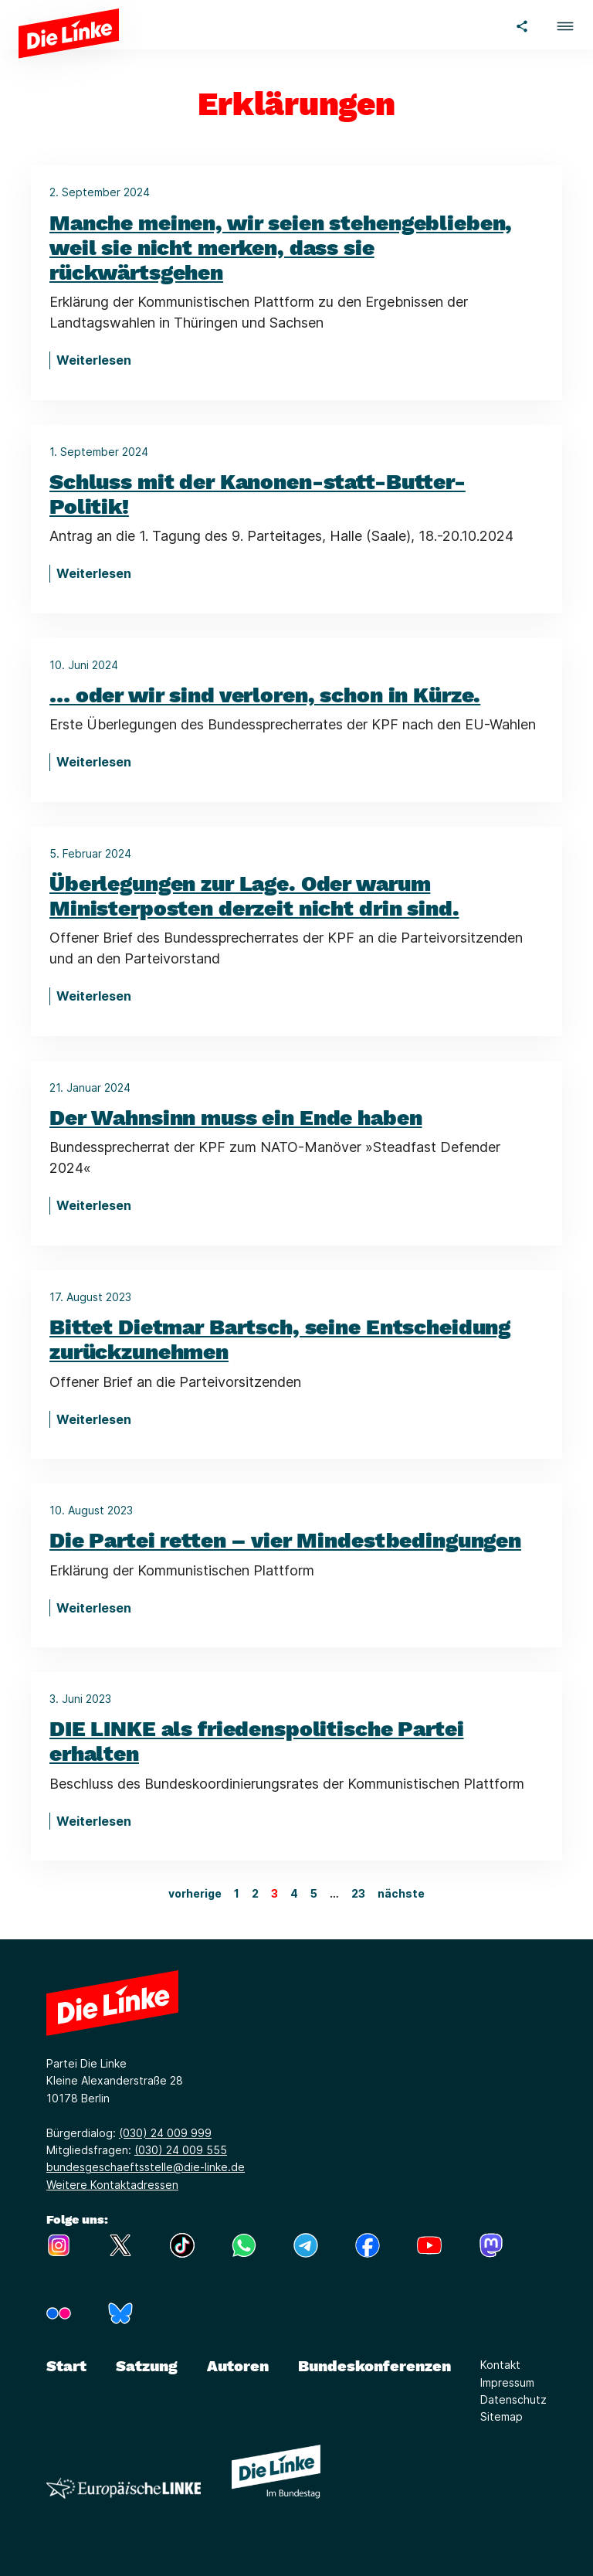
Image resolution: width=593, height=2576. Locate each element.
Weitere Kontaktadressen (112, 2184)
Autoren (238, 2366)
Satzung (147, 2366)
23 (358, 1893)
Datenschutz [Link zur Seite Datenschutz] (513, 2399)
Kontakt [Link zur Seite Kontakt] (500, 2364)
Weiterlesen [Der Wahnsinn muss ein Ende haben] (93, 1205)
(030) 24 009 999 (165, 2132)
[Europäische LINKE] (123, 2488)
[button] (565, 24)
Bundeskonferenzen (374, 2366)
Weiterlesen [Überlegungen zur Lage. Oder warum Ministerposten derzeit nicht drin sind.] (93, 996)
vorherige (195, 1893)
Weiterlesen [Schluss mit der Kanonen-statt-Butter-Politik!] (93, 573)
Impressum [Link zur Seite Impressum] (507, 2382)
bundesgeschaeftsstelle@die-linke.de (145, 2166)
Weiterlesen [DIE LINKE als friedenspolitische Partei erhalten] (93, 1821)
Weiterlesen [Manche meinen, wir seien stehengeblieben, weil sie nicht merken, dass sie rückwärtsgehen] (93, 360)
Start (66, 2366)
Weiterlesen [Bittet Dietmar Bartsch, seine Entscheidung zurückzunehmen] (93, 1419)
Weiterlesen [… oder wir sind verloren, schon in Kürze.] (93, 762)
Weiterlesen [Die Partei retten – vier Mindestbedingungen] (93, 1608)
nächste (401, 1893)
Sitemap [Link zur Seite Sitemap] (501, 2416)
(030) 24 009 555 (180, 2149)
